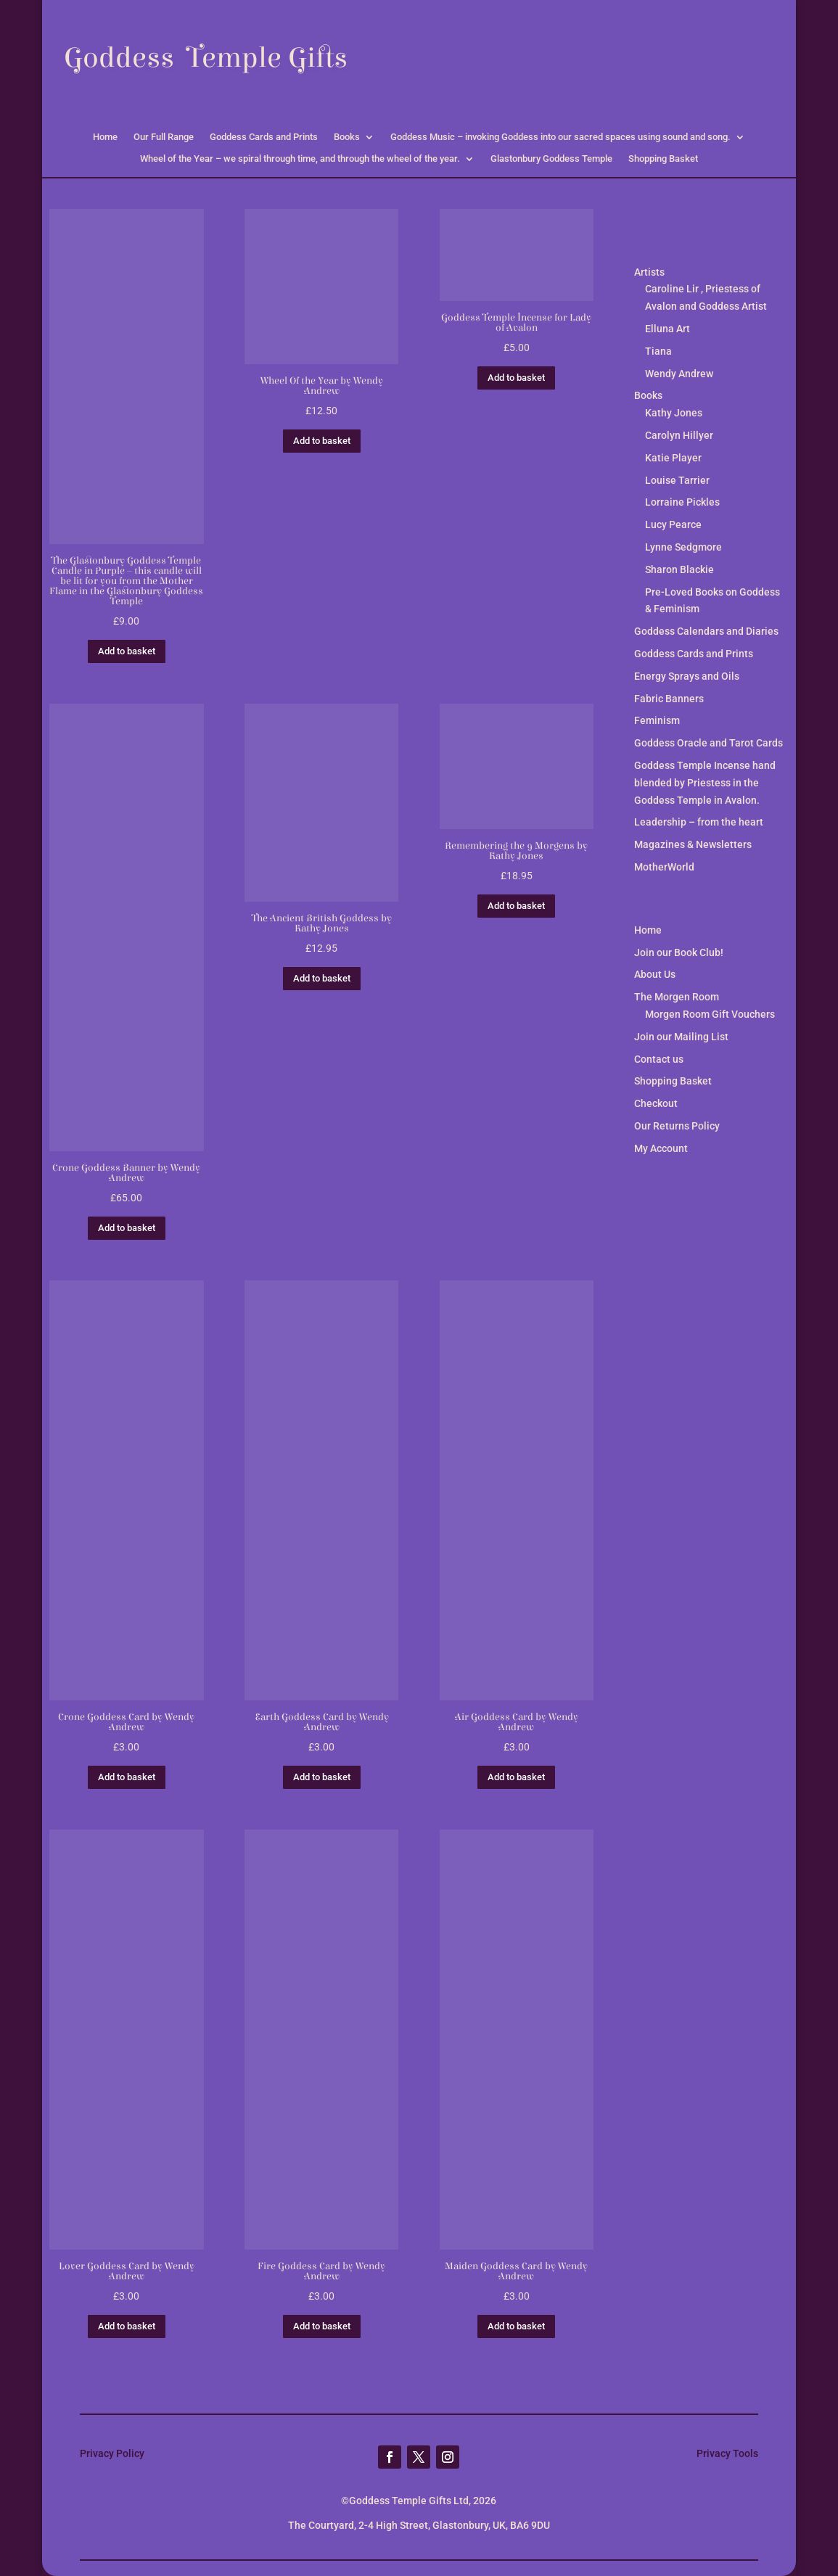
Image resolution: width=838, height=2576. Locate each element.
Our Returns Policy (677, 1126)
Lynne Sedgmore (683, 547)
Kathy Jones (673, 413)
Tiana (658, 351)
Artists (649, 272)
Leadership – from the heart (698, 822)
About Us (654, 974)
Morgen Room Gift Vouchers (710, 1014)
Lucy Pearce (673, 524)
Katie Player (673, 458)
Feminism (657, 720)
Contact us (658, 1059)
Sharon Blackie (679, 569)
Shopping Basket (663, 159)
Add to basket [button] (126, 651)
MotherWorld (664, 867)
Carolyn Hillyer (679, 435)
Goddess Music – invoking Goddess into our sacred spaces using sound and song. (560, 137)
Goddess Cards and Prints (264, 137)
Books (347, 137)
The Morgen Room (676, 997)
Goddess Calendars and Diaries (706, 631)
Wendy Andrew (679, 373)
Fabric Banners (669, 698)
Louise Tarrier (677, 480)
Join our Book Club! (678, 952)
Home (105, 137)
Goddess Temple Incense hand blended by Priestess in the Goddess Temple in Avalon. (705, 783)
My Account (661, 1148)
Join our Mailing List (681, 1036)
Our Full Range (163, 137)
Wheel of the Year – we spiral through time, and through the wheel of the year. (300, 159)
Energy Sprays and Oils (686, 676)
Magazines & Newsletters (693, 844)
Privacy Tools (727, 2453)
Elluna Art (667, 328)
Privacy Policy (112, 2453)
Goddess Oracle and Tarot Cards (708, 743)
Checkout (656, 1103)
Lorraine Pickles (682, 502)
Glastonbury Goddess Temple (551, 159)
